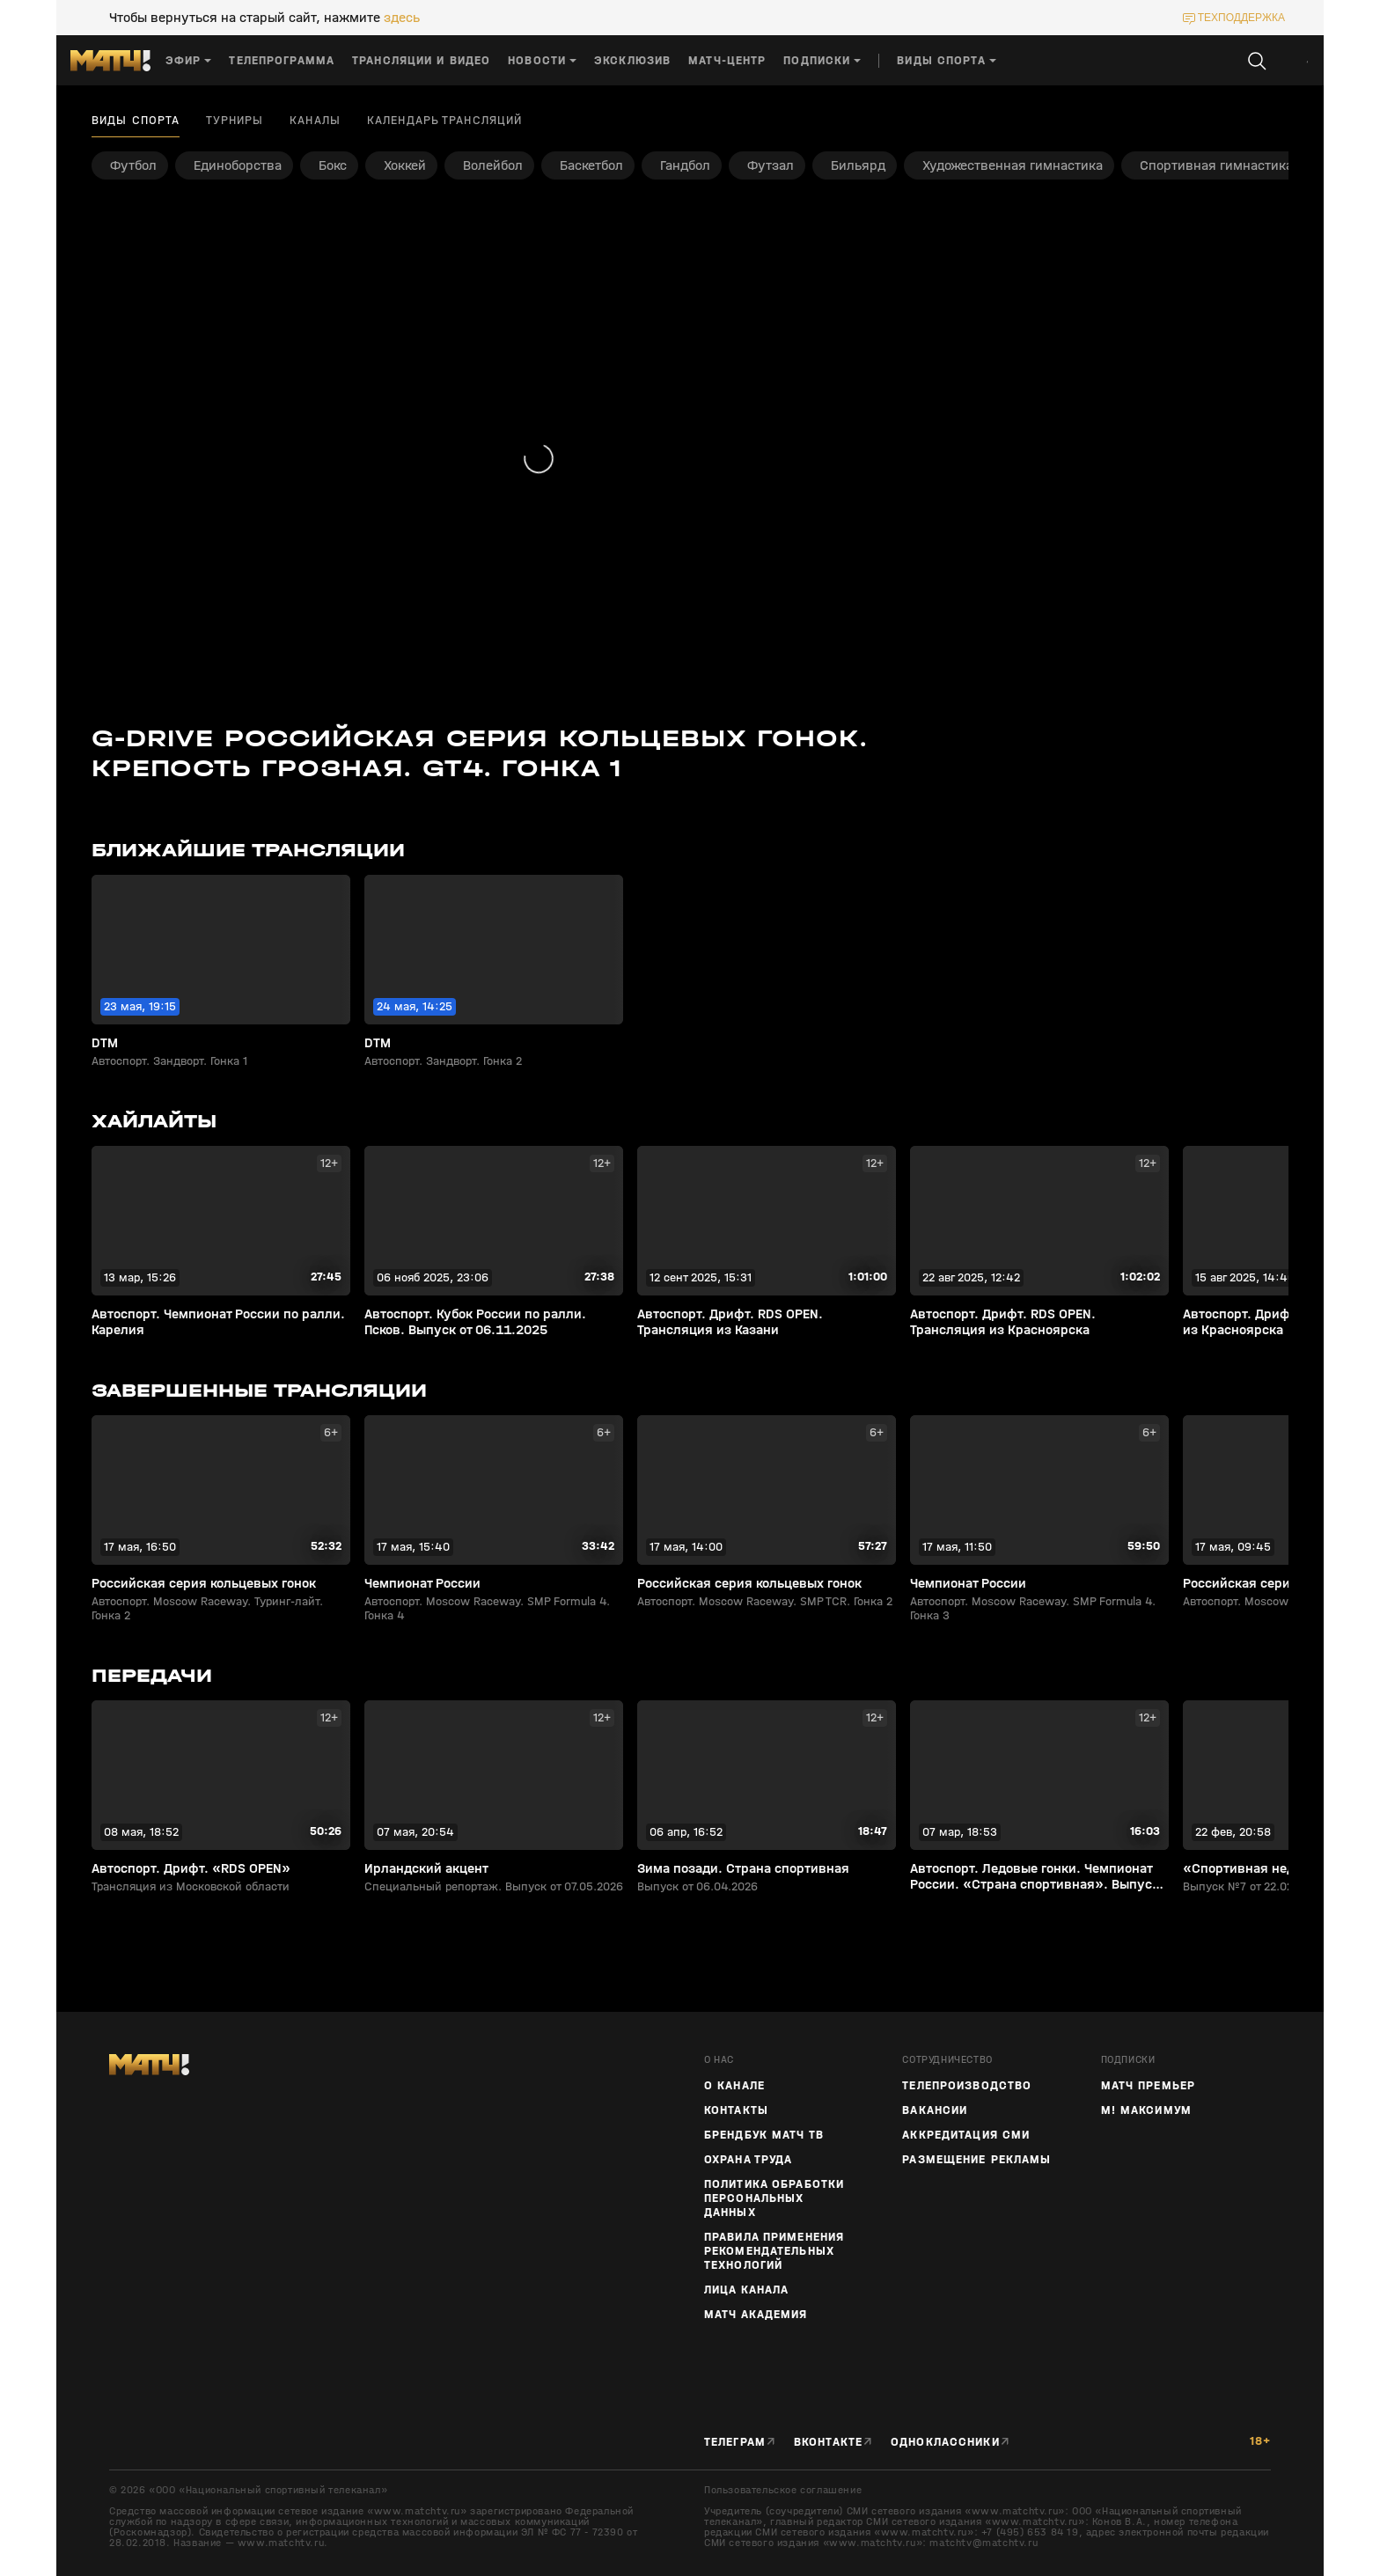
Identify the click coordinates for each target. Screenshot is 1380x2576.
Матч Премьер (1148, 2086)
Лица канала (746, 2290)
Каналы (315, 121)
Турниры (234, 121)
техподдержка (1241, 17)
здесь (402, 18)
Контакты (736, 2110)
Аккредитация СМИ (966, 2135)
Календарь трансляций (444, 121)
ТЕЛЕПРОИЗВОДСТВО (966, 2086)
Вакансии (934, 2110)
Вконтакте (828, 2442)
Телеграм (735, 2442)
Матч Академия (756, 2315)
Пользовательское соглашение (783, 2489)
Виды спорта (136, 121)
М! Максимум (1146, 2110)
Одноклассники (945, 2442)
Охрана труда (748, 2160)
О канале (734, 2086)
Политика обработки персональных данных (774, 2198)
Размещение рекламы (976, 2160)
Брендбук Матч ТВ (764, 2135)
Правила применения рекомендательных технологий (774, 2251)
